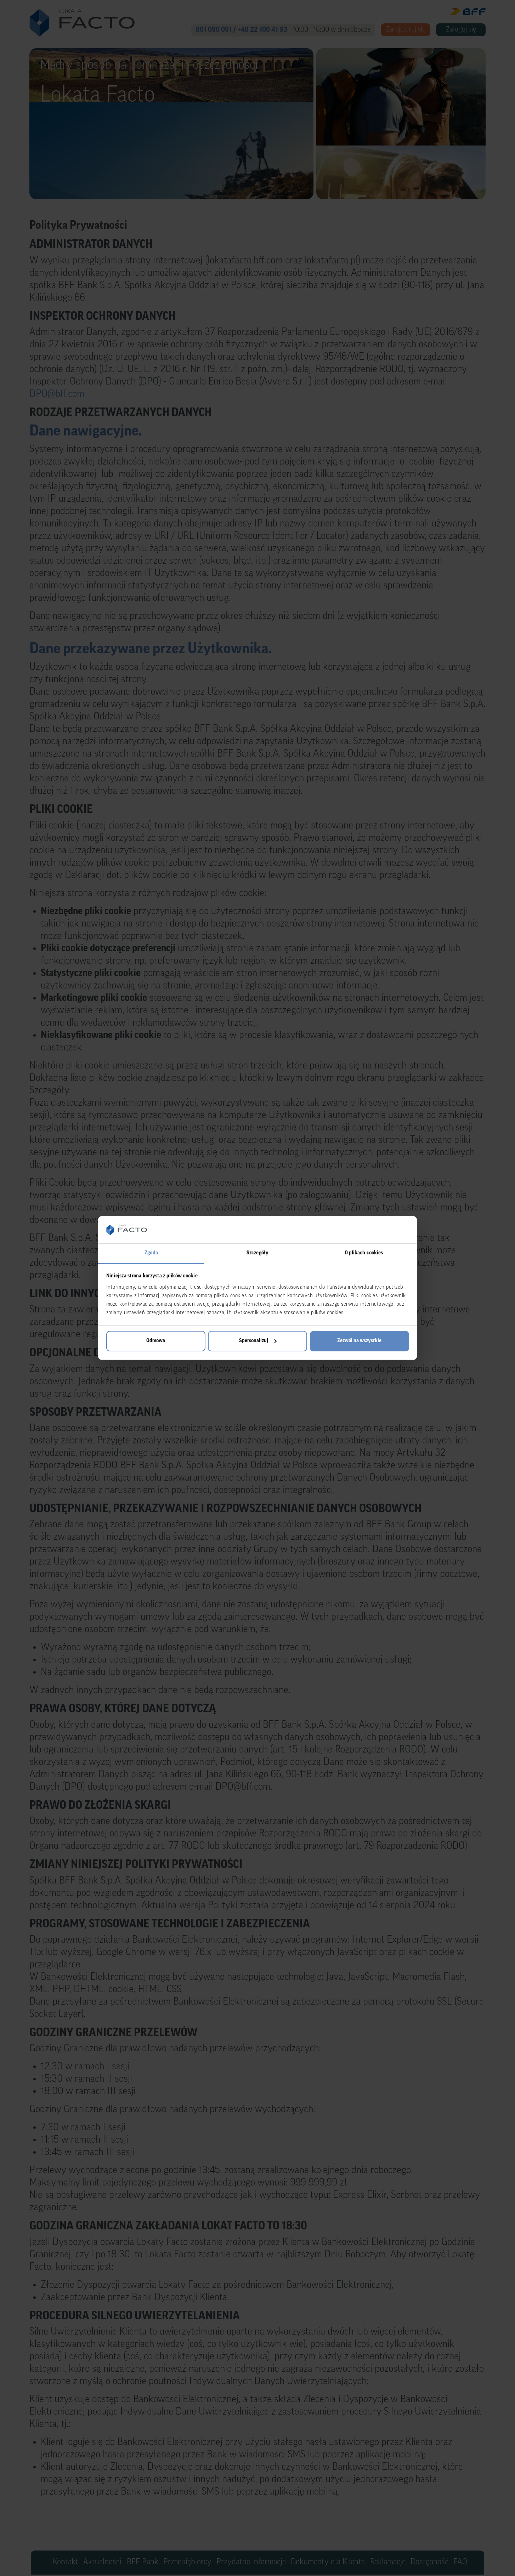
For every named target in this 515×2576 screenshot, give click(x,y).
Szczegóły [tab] (257, 1253)
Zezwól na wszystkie (359, 1341)
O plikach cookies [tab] (364, 1253)
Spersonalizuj (258, 1341)
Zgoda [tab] (151, 1253)
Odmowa (155, 1341)
